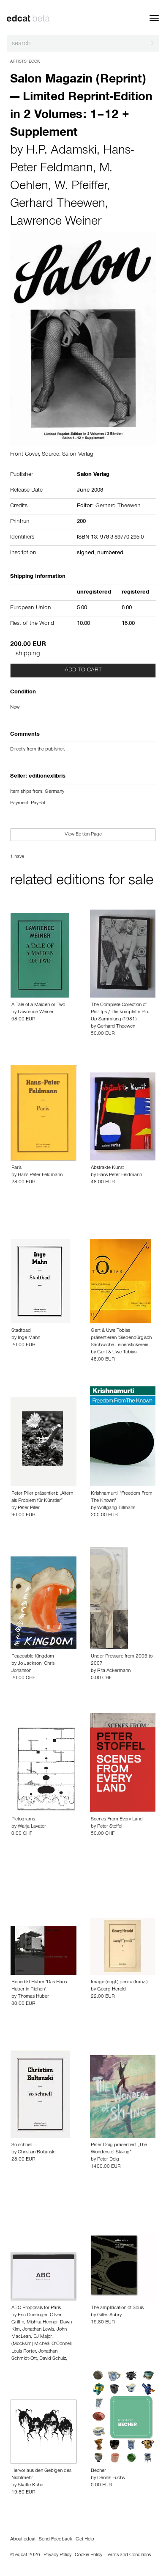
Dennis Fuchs (111, 2478)
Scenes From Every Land (117, 1819)
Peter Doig (108, 2159)
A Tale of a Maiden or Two (38, 1005)
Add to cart (83, 671)
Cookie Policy (88, 2555)
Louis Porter (23, 2351)
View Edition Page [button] (83, 834)
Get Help (85, 2539)
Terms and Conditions (128, 2555)
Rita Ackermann (114, 1671)
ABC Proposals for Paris (36, 2308)
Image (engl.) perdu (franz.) (119, 1982)
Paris (16, 1168)
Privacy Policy (57, 2555)
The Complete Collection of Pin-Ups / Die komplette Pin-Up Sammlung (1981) (120, 1012)
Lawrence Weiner (55, 222)
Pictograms (23, 1819)
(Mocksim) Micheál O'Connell (41, 2344)
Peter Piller (29, 1508)
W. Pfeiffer (80, 187)
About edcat (22, 2539)
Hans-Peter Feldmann (40, 1175)
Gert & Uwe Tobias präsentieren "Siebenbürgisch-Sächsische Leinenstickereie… (122, 1338)
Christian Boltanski (36, 2152)
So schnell (21, 2145)
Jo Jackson (29, 1663)
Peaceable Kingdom (32, 1656)
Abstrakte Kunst (107, 1168)
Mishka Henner (42, 2322)
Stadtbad (21, 1330)
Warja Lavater (32, 1826)
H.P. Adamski (61, 151)
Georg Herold (111, 1989)
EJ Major (42, 2337)
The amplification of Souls (117, 2308)
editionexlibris (47, 777)
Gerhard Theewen (57, 204)
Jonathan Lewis (38, 2329)
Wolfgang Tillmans (116, 1508)
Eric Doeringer (32, 2315)
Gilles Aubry (109, 2315)
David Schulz (52, 2359)
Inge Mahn (29, 1338)
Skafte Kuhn (30, 2485)
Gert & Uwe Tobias (116, 1352)
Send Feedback (55, 2539)
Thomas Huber (33, 1996)
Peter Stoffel (109, 1826)
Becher (98, 2471)
